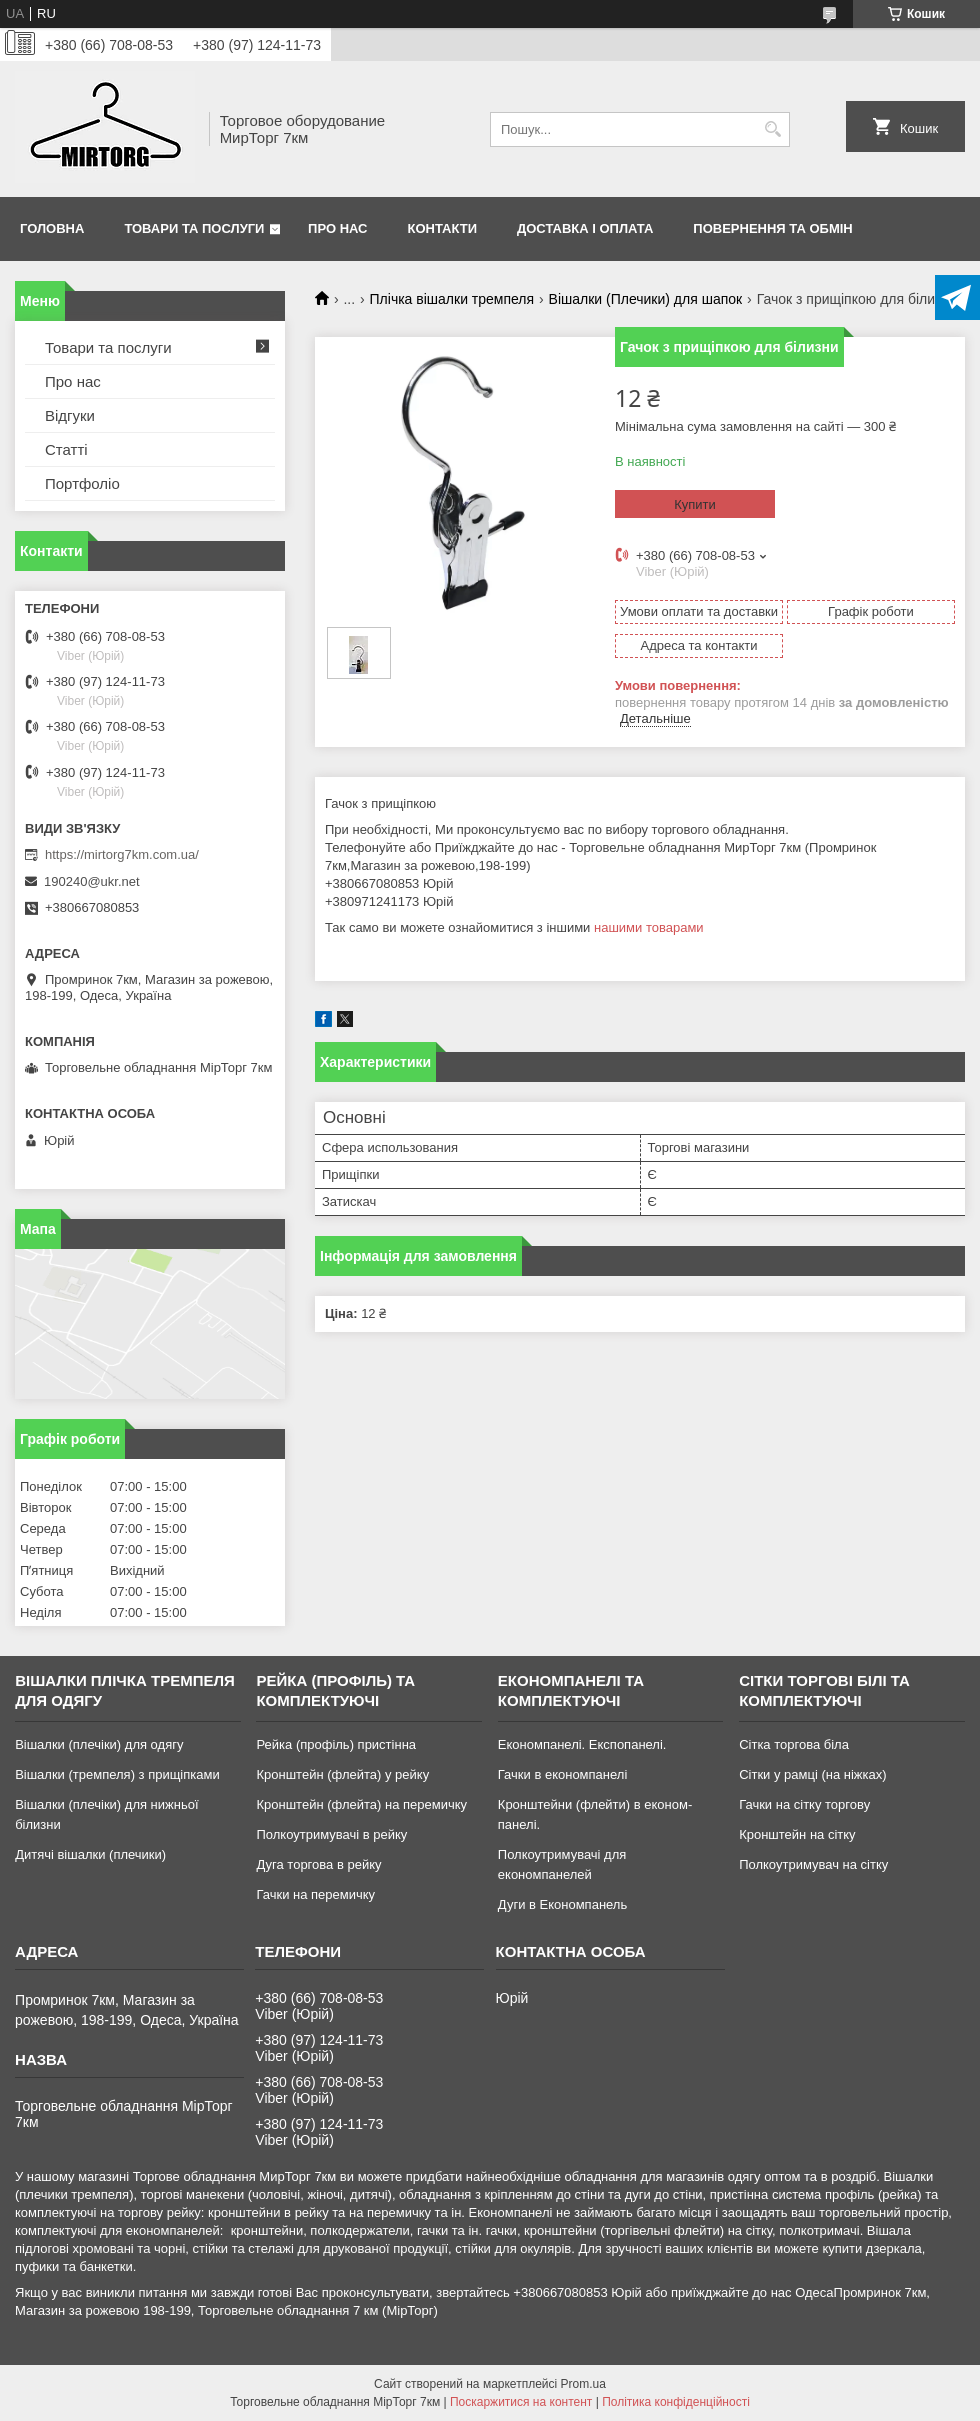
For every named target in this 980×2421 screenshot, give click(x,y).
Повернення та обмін (772, 228)
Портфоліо (82, 483)
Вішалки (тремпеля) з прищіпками (117, 1774)
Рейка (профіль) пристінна (336, 1744)
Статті (66, 449)
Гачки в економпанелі (562, 1774)
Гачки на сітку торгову (804, 1804)
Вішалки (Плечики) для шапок (646, 299)
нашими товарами (649, 927)
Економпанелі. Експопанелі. (582, 1744)
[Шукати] (772, 129)
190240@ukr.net (92, 881)
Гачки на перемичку (315, 1894)
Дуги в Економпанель (562, 1904)
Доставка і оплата (585, 228)
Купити (695, 504)
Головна (52, 228)
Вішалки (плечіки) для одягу (99, 1744)
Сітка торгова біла (794, 1744)
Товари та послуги (194, 228)
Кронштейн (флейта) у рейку (342, 1774)
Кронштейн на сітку (797, 1834)
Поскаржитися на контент (521, 2402)
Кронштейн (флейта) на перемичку (361, 1804)
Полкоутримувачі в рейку (331, 1834)
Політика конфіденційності (676, 2402)
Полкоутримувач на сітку (813, 1864)
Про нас (337, 228)
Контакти (443, 228)
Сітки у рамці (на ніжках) (812, 1774)
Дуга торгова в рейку (318, 1864)
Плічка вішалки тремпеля (452, 299)
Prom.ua (583, 2384)
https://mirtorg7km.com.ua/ (122, 854)
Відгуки (70, 415)
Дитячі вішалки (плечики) (90, 1854)
